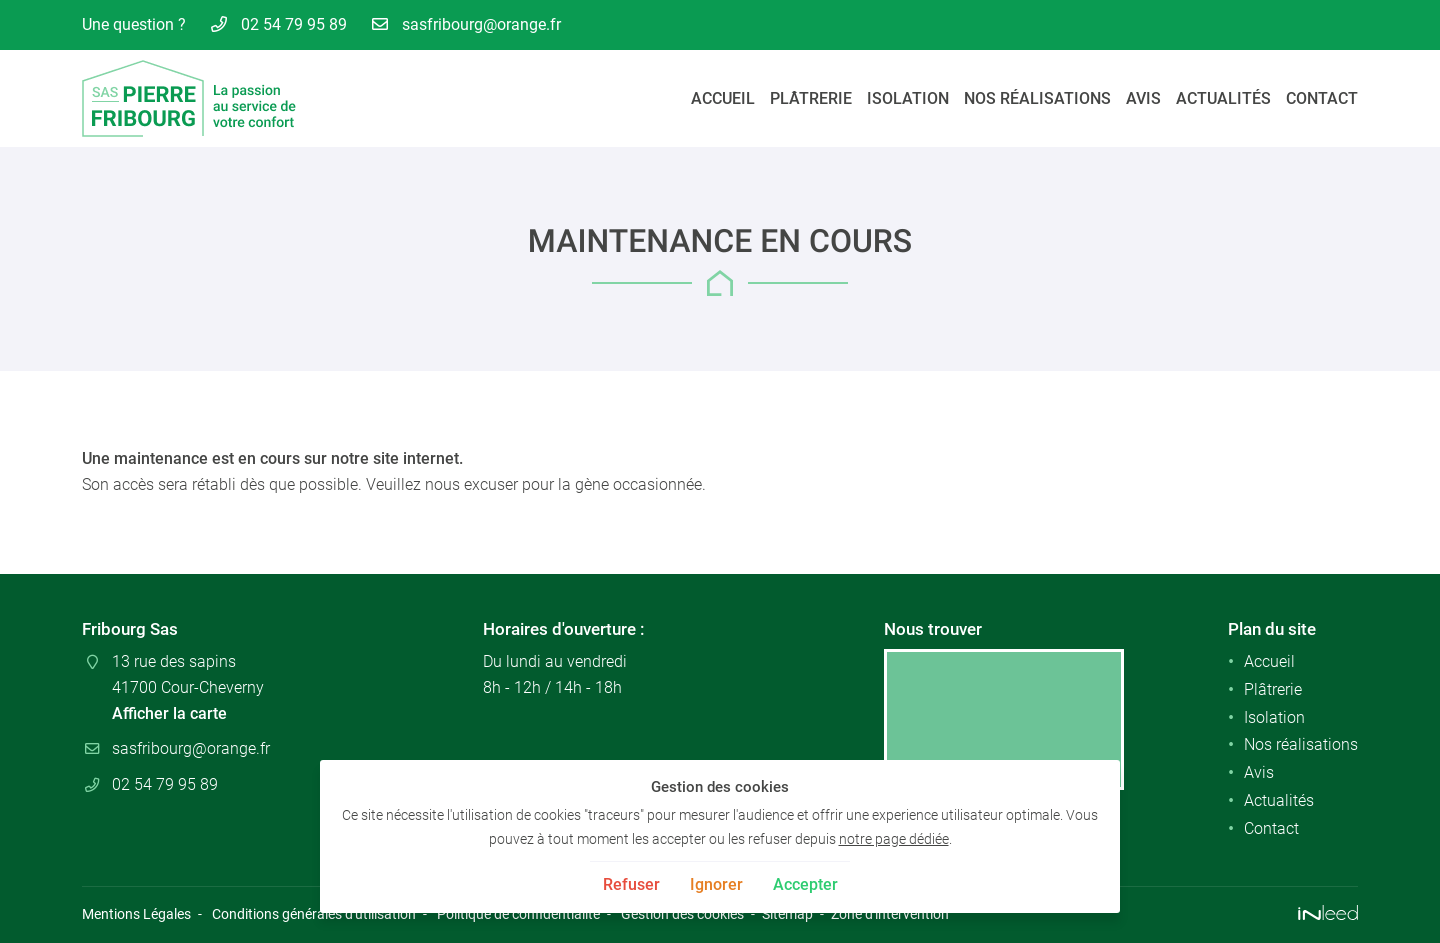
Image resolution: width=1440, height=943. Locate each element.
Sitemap (787, 914)
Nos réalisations (1037, 98)
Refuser (631, 884)
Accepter (805, 884)
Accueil (723, 98)
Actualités (1223, 98)
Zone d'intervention (890, 914)
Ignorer (716, 884)
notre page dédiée (894, 839)
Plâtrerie (811, 98)
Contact (1322, 98)
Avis (1143, 98)
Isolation (908, 98)
